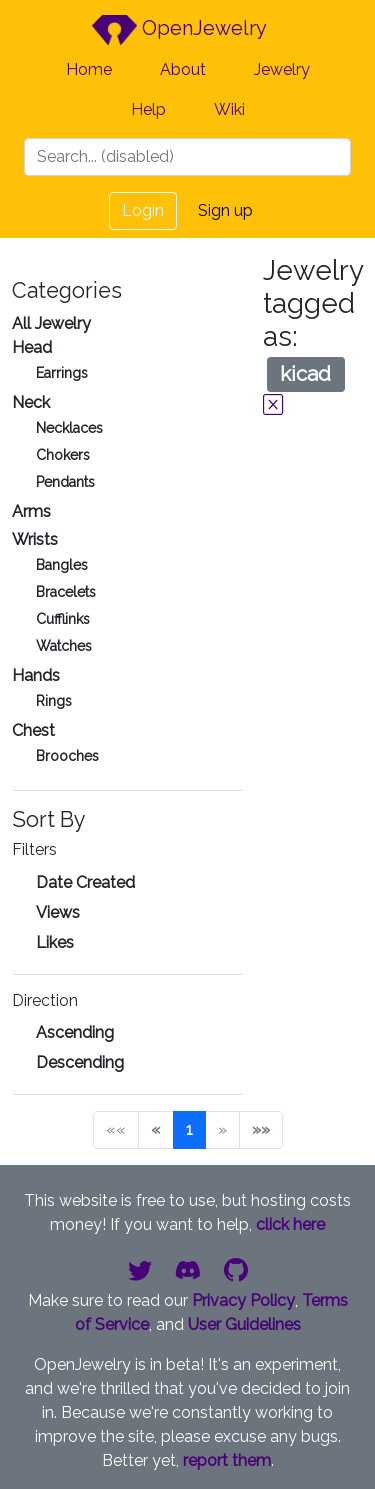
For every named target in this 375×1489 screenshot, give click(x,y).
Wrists (35, 539)
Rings (54, 701)
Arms (31, 511)
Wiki (229, 109)
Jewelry (282, 69)
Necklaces (69, 428)
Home (89, 69)
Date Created (85, 882)
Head (32, 347)
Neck (31, 402)
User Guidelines (244, 1324)
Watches (64, 646)
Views (58, 912)
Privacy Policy (243, 1300)
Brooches (67, 756)
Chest (33, 730)
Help (148, 109)
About (183, 69)
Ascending (75, 1032)
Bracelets (66, 592)
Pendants (65, 482)
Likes (55, 942)
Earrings (62, 373)
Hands (36, 675)
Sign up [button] (225, 210)
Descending (80, 1062)
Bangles (62, 565)
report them (227, 1460)
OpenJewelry (179, 30)
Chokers (63, 455)
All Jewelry (51, 323)
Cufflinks (63, 619)
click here (290, 1224)
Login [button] (143, 210)
